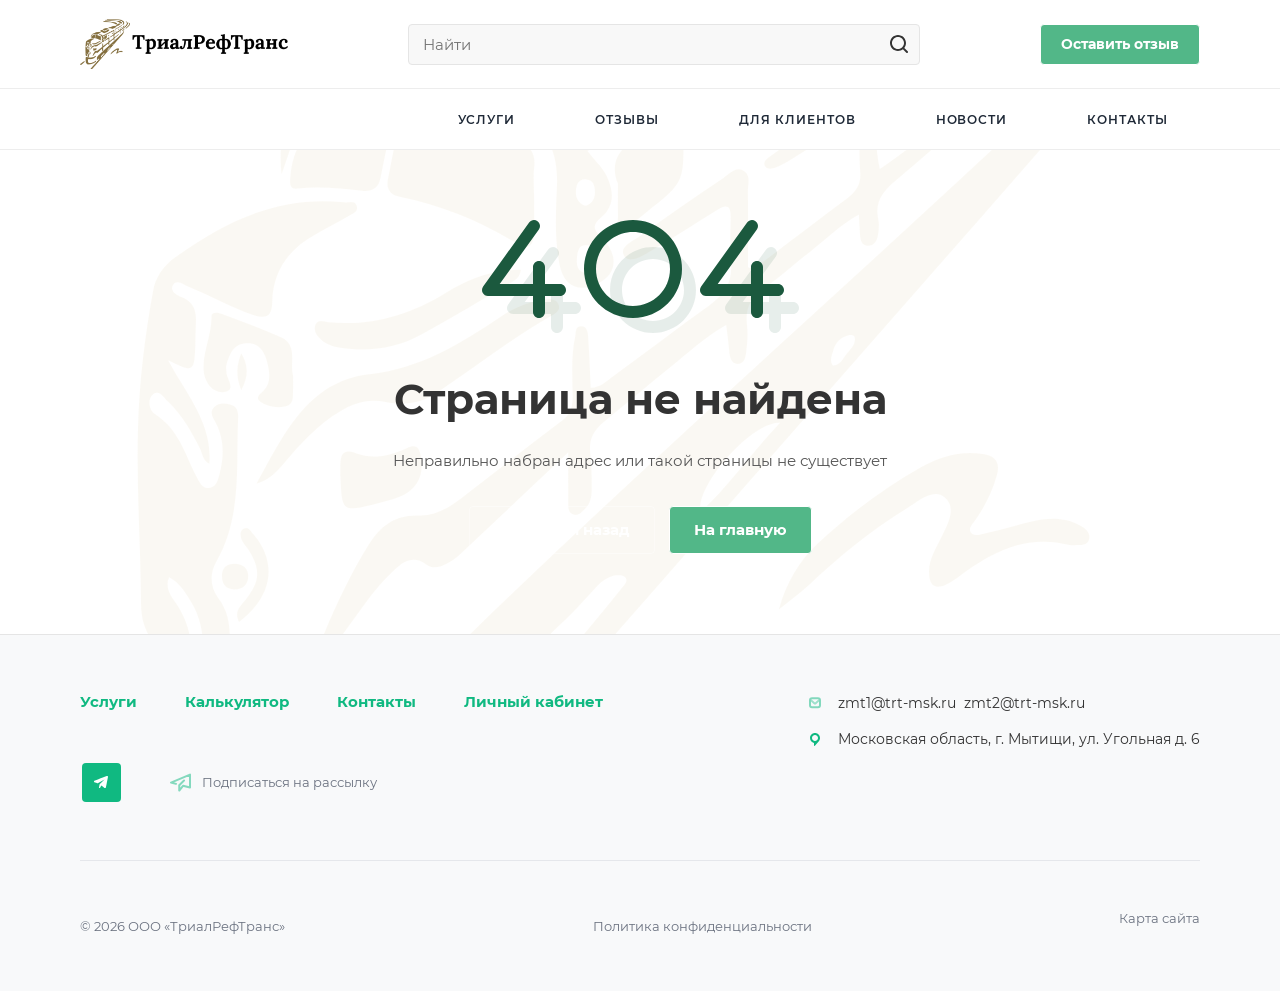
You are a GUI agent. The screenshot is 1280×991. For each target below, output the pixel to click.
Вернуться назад (562, 529)
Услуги (108, 701)
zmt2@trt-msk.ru (1024, 703)
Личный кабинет (533, 701)
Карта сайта (1159, 918)
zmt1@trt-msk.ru (897, 703)
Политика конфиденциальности (702, 926)
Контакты (376, 701)
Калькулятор (237, 701)
